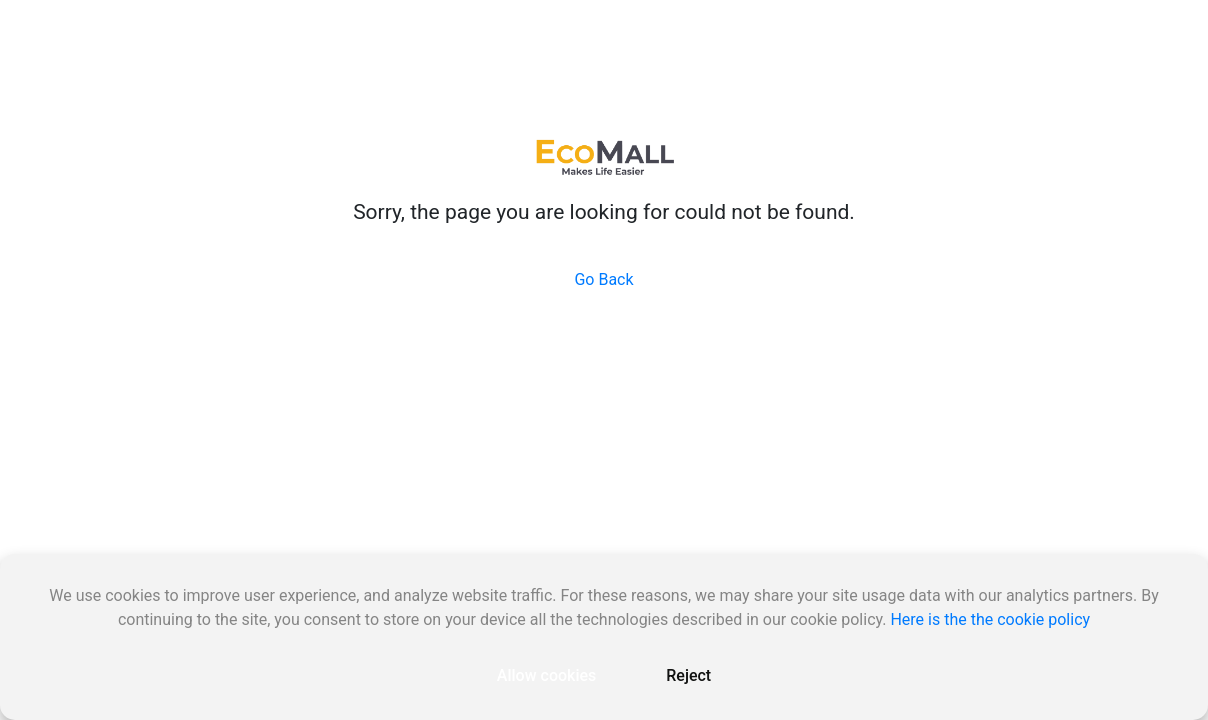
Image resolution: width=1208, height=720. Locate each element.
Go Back (603, 279)
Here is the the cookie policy (990, 619)
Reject (688, 675)
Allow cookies (546, 675)
